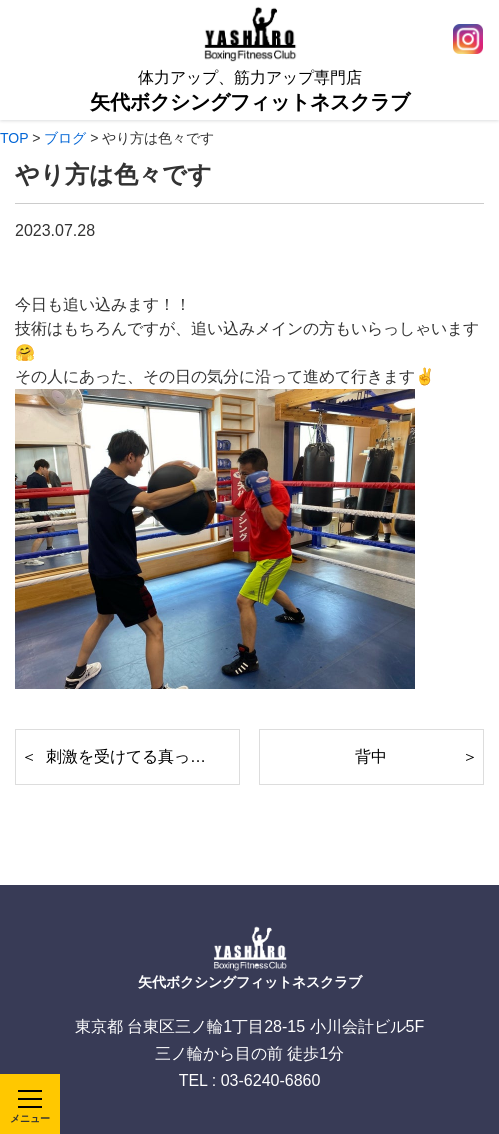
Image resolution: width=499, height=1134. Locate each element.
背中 (371, 756)
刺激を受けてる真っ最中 (134, 756)
